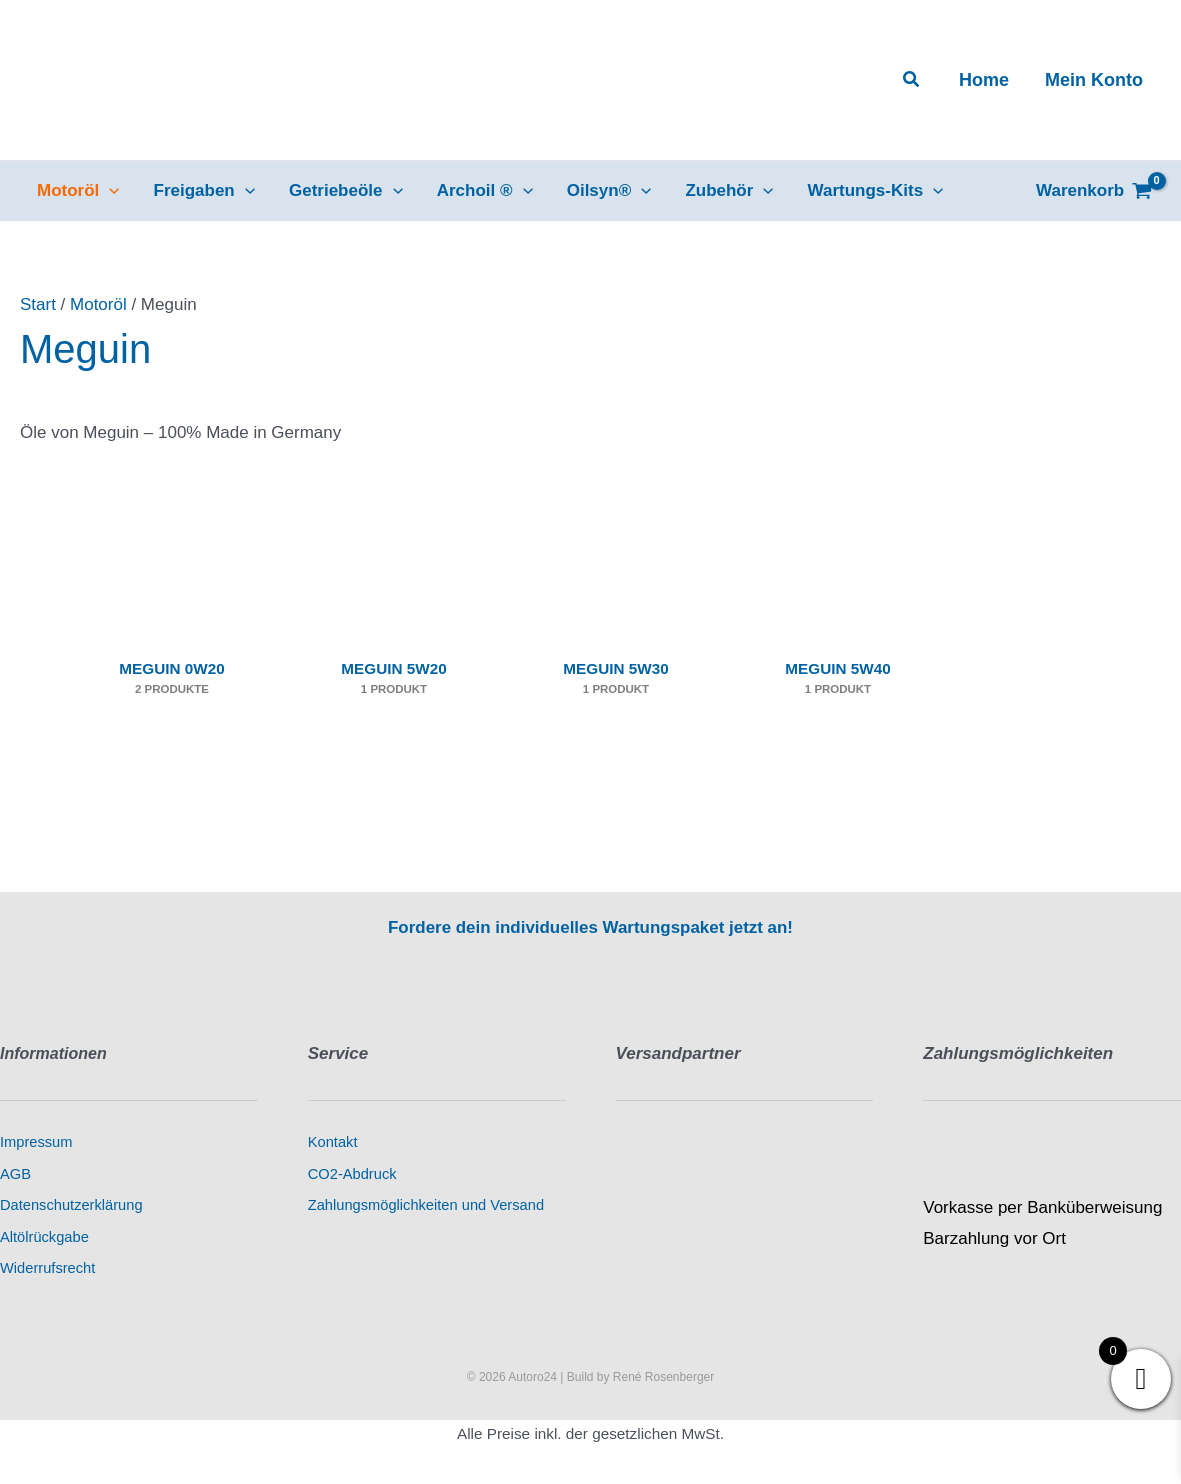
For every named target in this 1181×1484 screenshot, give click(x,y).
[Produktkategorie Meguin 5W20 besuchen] (394, 628)
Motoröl (98, 304)
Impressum (36, 1142)
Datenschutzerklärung (71, 1205)
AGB (15, 1174)
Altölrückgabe (44, 1237)
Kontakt (333, 1142)
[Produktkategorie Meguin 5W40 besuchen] (838, 628)
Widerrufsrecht (47, 1268)
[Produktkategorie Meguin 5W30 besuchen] (616, 628)
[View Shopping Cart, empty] (1094, 190)
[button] (912, 80)
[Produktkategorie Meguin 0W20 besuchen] (172, 628)
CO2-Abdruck (352, 1174)
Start (38, 304)
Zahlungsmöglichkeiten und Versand (426, 1205)
